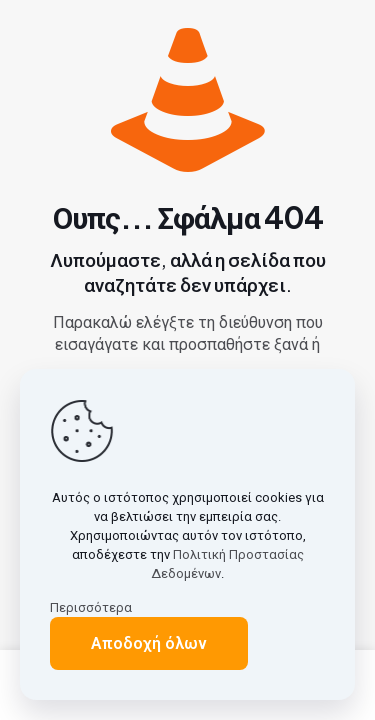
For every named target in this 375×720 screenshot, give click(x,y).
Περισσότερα (91, 607)
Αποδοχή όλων (149, 643)
